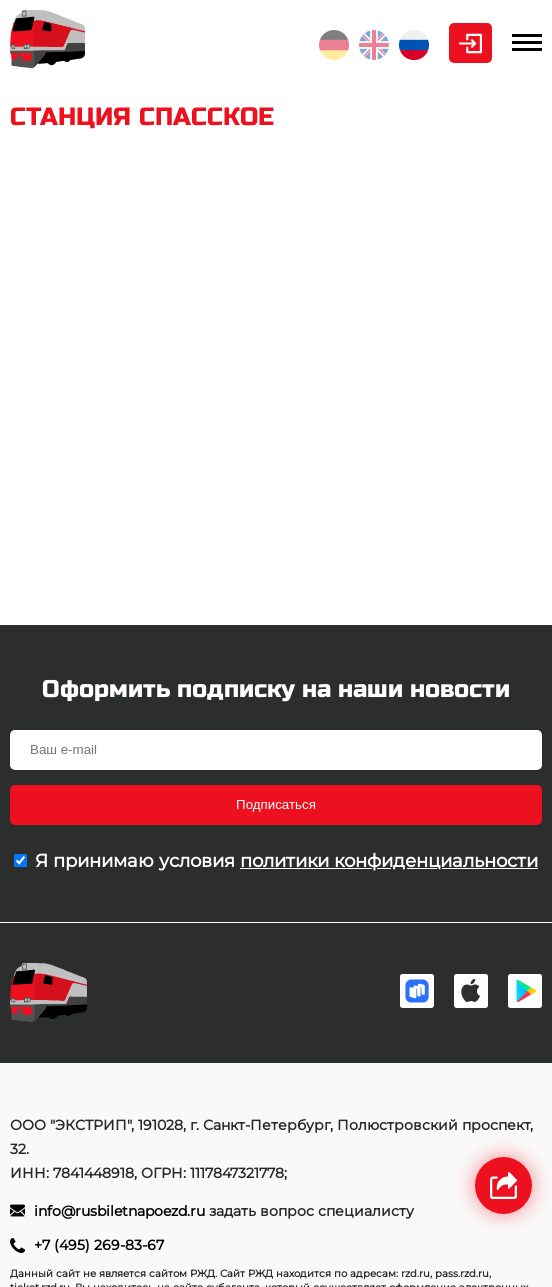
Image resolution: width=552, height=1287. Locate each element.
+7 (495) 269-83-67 (99, 1245)
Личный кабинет (470, 43)
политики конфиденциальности (389, 861)
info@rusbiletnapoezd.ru (121, 1211)
